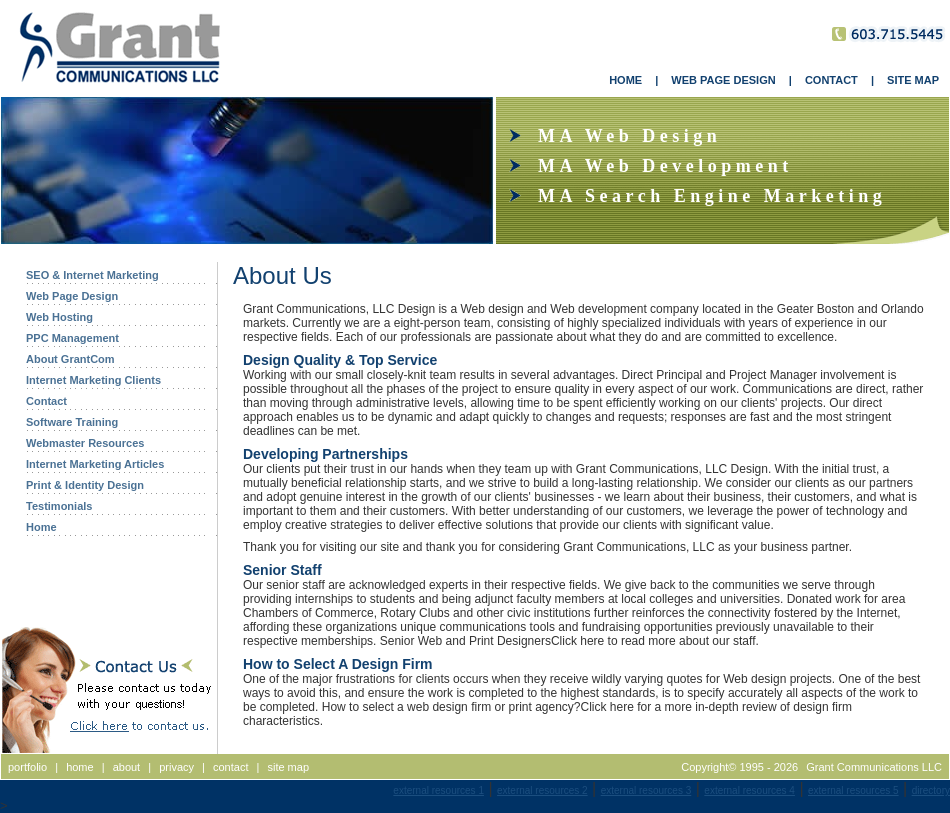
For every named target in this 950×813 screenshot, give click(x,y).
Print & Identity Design (85, 485)
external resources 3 (646, 790)
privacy (176, 767)
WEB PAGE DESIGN (723, 80)
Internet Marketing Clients (93, 380)
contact (230, 767)
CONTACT (831, 80)
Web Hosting (59, 317)
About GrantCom (70, 359)
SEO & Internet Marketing (92, 275)
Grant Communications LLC (874, 767)
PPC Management (72, 338)
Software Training (72, 422)
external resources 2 (542, 790)
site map (288, 767)
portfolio (27, 767)
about (127, 767)
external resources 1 (438, 790)
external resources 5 (853, 790)
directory (931, 790)
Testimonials (59, 506)
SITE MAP (913, 80)
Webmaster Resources (85, 443)
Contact (46, 401)
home (80, 767)
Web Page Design (72, 296)
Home (41, 527)
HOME (625, 80)
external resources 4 (749, 790)
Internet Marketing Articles (95, 464)
